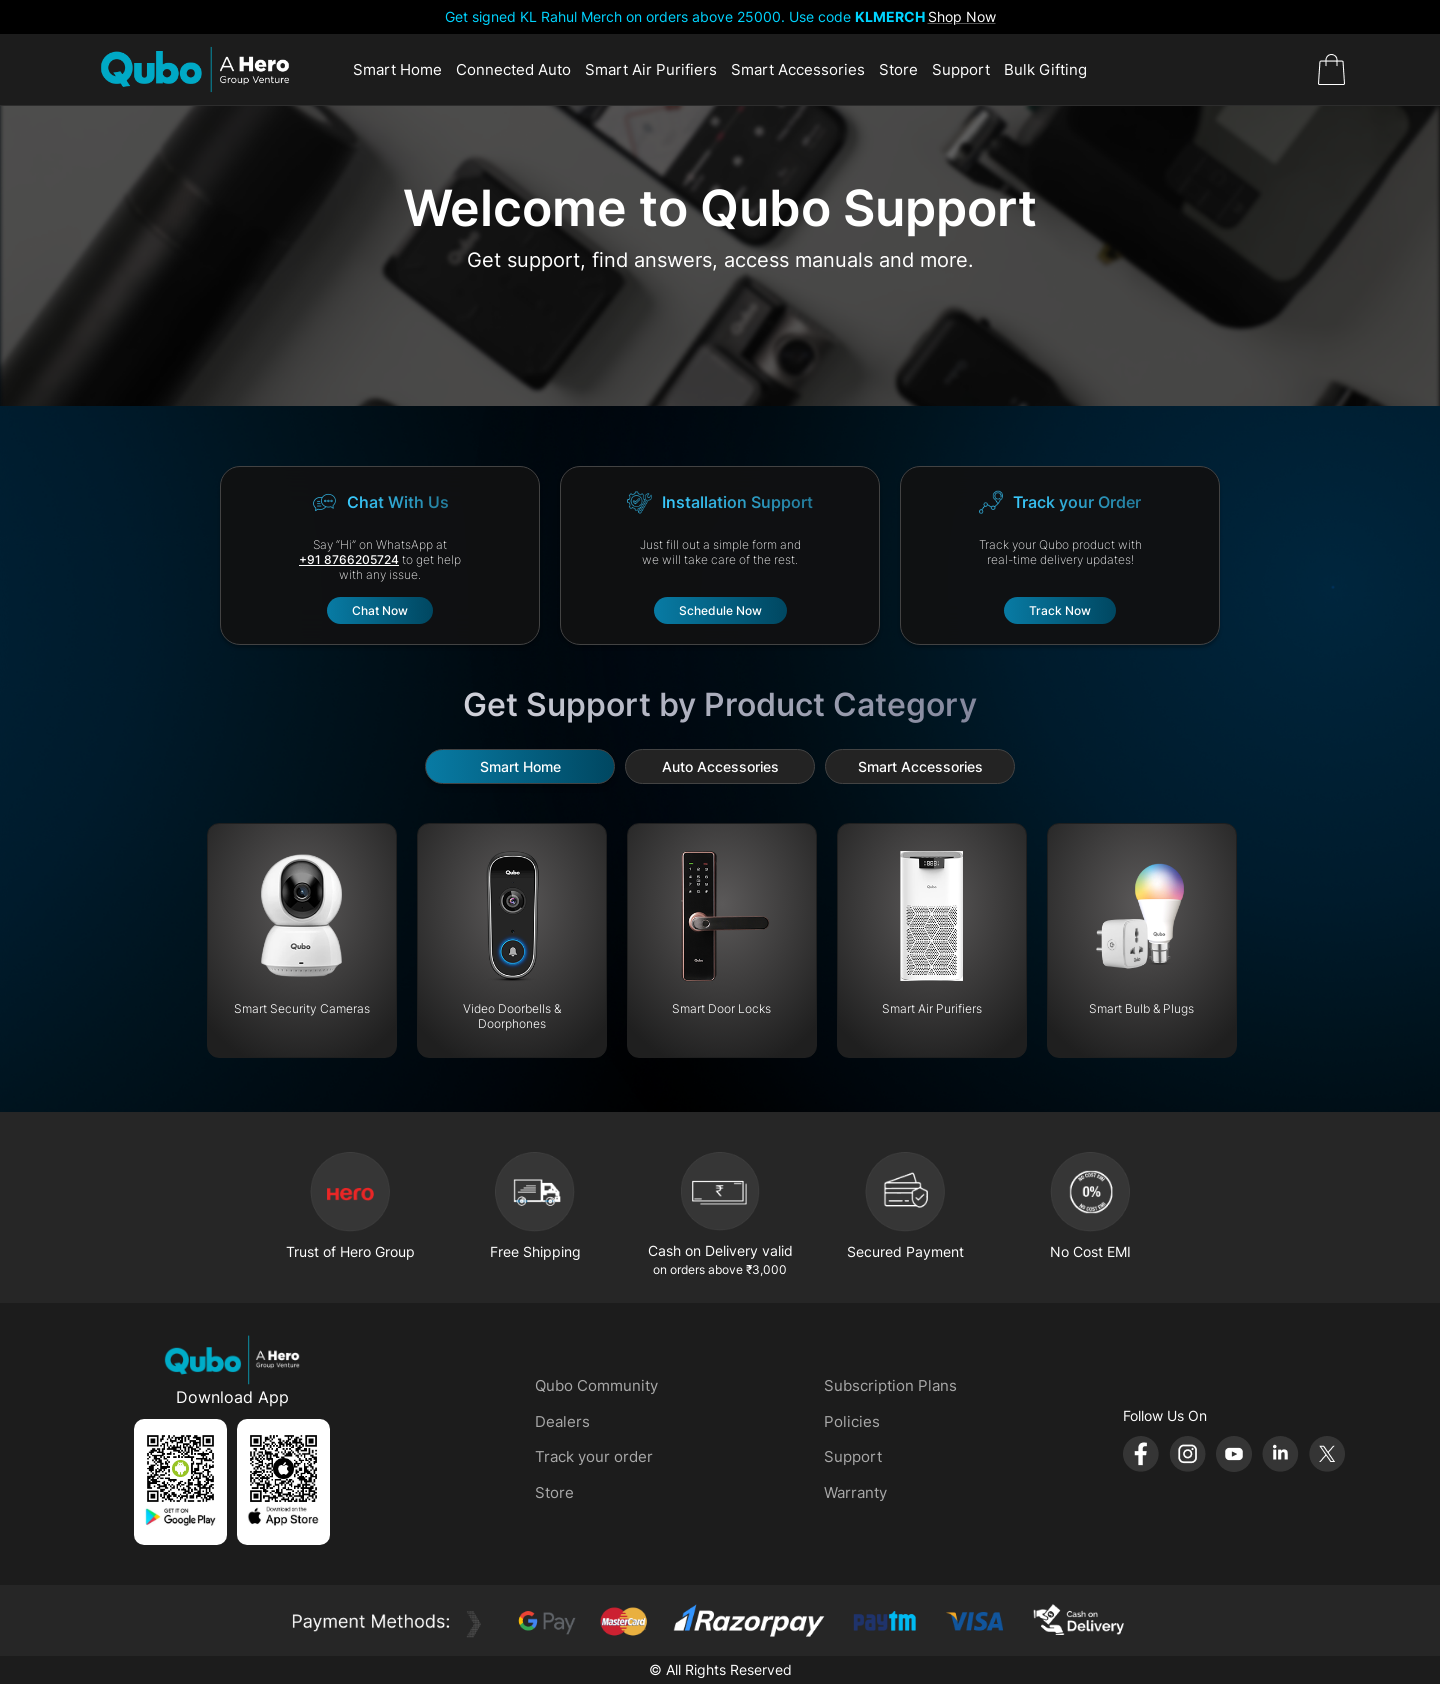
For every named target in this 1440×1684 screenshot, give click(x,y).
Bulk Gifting (1045, 69)
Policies (852, 1421)
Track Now (1060, 610)
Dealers (562, 1421)
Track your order (594, 1456)
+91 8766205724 (349, 559)
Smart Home (397, 69)
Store (898, 69)
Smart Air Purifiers (651, 69)
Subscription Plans (890, 1385)
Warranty (855, 1492)
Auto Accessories (720, 766)
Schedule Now (720, 610)
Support (961, 69)
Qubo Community (596, 1385)
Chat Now (380, 610)
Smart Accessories (798, 69)
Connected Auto (513, 69)
